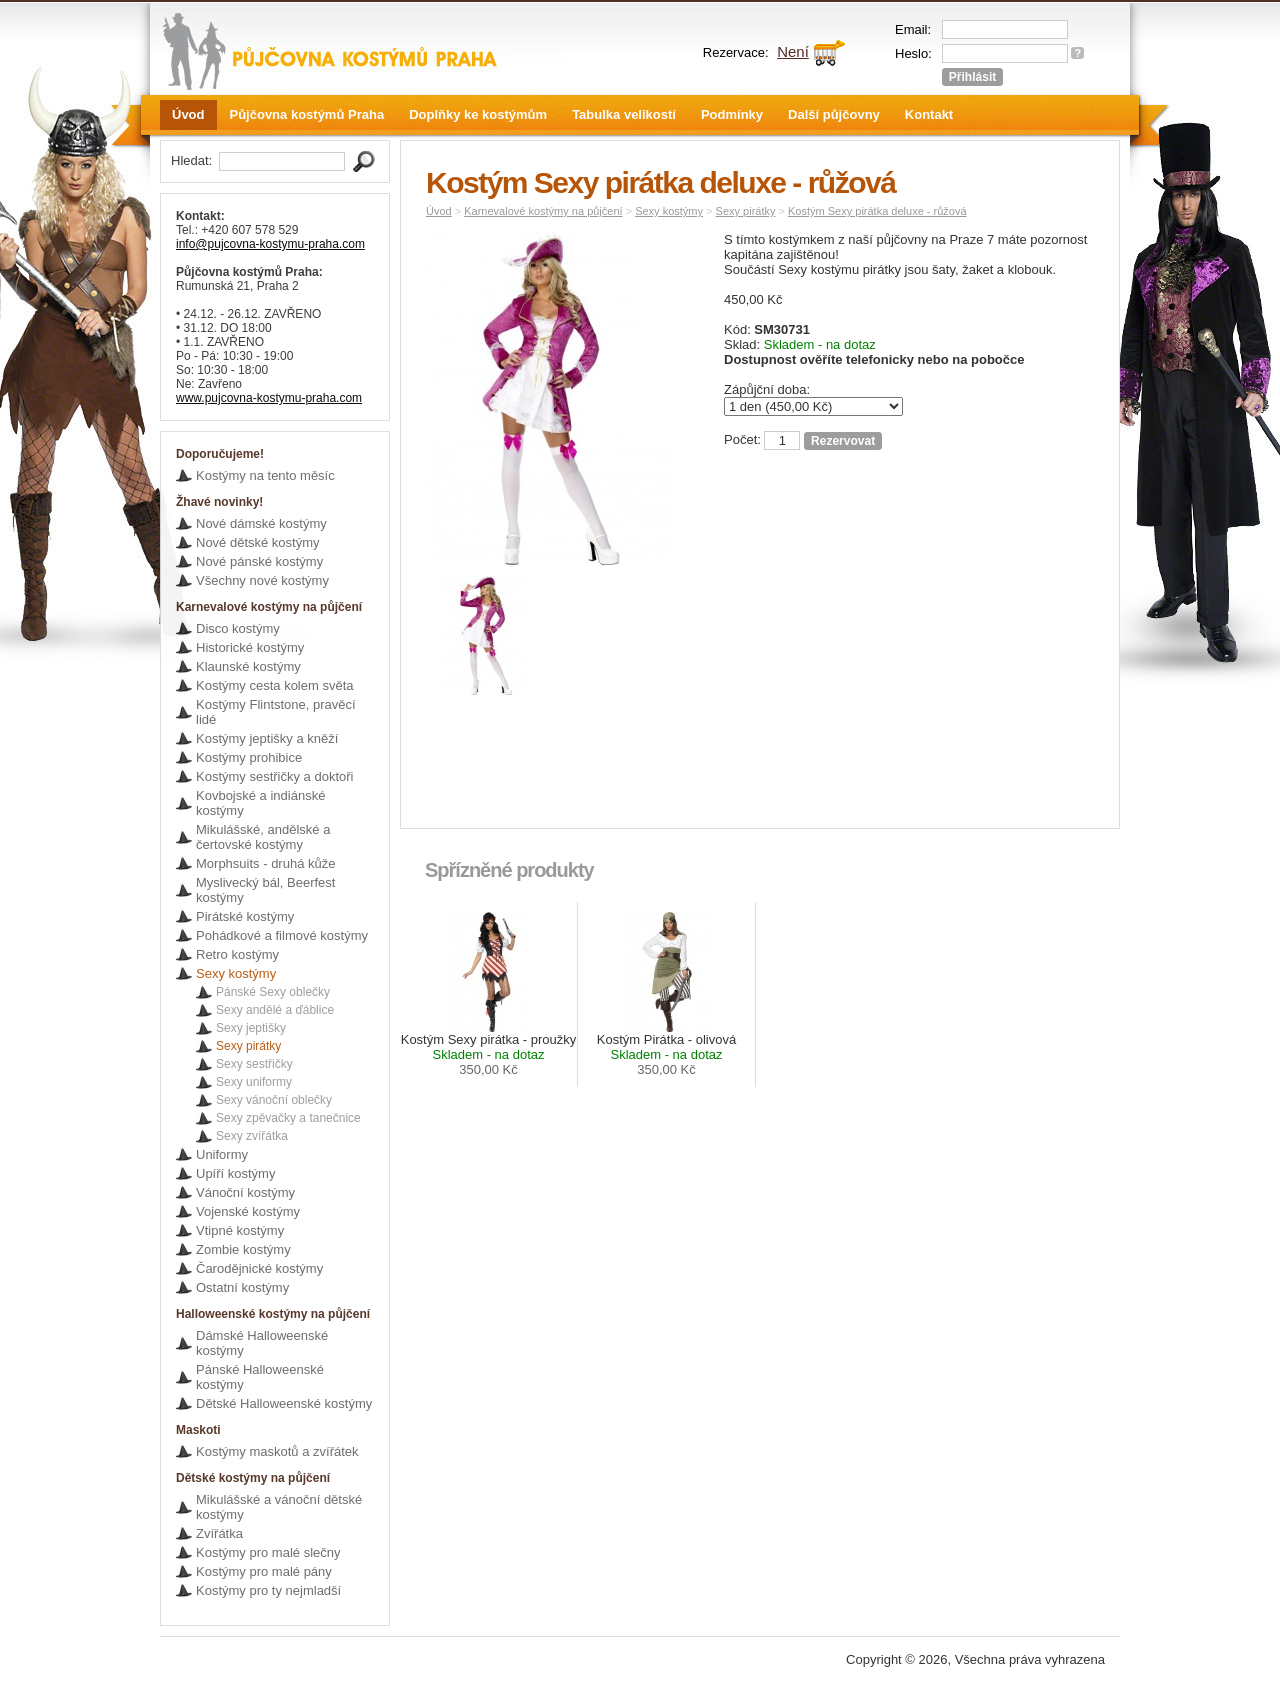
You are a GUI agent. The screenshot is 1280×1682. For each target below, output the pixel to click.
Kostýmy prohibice (249, 757)
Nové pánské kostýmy (259, 561)
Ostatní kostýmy (242, 1287)
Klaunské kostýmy (248, 666)
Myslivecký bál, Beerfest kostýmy (265, 890)
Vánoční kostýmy (245, 1192)
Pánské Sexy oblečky (273, 992)
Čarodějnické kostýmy (259, 1268)
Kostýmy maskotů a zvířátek (277, 1451)
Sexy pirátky (248, 1046)
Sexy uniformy (254, 1082)
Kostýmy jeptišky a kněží (267, 738)
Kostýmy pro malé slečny (268, 1552)
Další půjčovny (834, 114)
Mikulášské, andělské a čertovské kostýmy (263, 837)
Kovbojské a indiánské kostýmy (260, 803)
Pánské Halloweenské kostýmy (260, 1377)
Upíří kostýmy (235, 1173)
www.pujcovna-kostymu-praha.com (269, 398)
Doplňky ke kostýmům (478, 114)
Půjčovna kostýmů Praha (307, 114)
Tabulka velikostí (624, 114)
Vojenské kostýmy (248, 1211)
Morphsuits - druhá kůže (265, 863)
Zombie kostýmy (243, 1249)
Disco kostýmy (238, 628)
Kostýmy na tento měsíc (265, 475)
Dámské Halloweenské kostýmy (262, 1343)
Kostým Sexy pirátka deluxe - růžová (877, 211)
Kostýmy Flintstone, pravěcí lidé (276, 712)
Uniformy (222, 1154)
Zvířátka (219, 1533)
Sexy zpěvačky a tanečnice (288, 1118)
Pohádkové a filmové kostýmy (282, 935)
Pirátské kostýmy (245, 916)
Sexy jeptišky (251, 1028)
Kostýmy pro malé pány (264, 1571)
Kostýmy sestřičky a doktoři (275, 776)
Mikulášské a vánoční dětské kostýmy (279, 1507)
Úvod (188, 114)
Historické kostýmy (250, 647)
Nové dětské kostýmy (258, 542)
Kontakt (929, 114)
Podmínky (732, 114)
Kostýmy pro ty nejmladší (268, 1590)
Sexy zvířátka (252, 1136)
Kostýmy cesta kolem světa (275, 685)
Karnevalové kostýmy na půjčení (543, 211)
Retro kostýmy (237, 954)
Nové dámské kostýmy (261, 523)
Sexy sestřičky (254, 1064)
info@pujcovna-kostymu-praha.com (270, 244)
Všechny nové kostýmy (262, 580)
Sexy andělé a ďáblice (275, 1010)
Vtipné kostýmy (240, 1230)
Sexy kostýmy (236, 973)
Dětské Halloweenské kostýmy (284, 1403)
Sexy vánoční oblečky (274, 1100)
